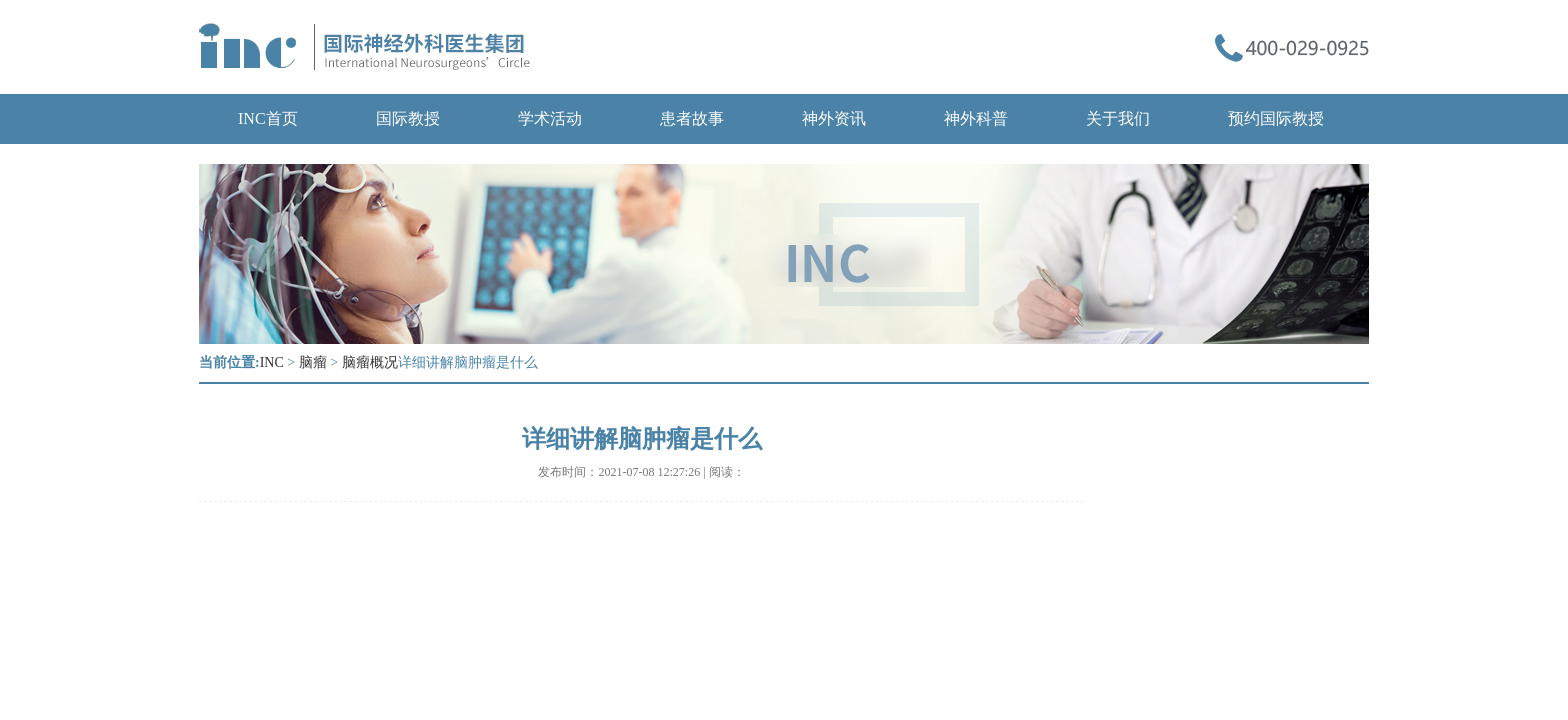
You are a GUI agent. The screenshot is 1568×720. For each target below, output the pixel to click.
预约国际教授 (1276, 118)
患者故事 (692, 118)
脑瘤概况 (370, 362)
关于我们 (1118, 118)
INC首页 (268, 118)
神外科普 (976, 118)
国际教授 (408, 118)
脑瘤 (313, 362)
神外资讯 (834, 118)
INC (272, 362)
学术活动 (550, 118)
